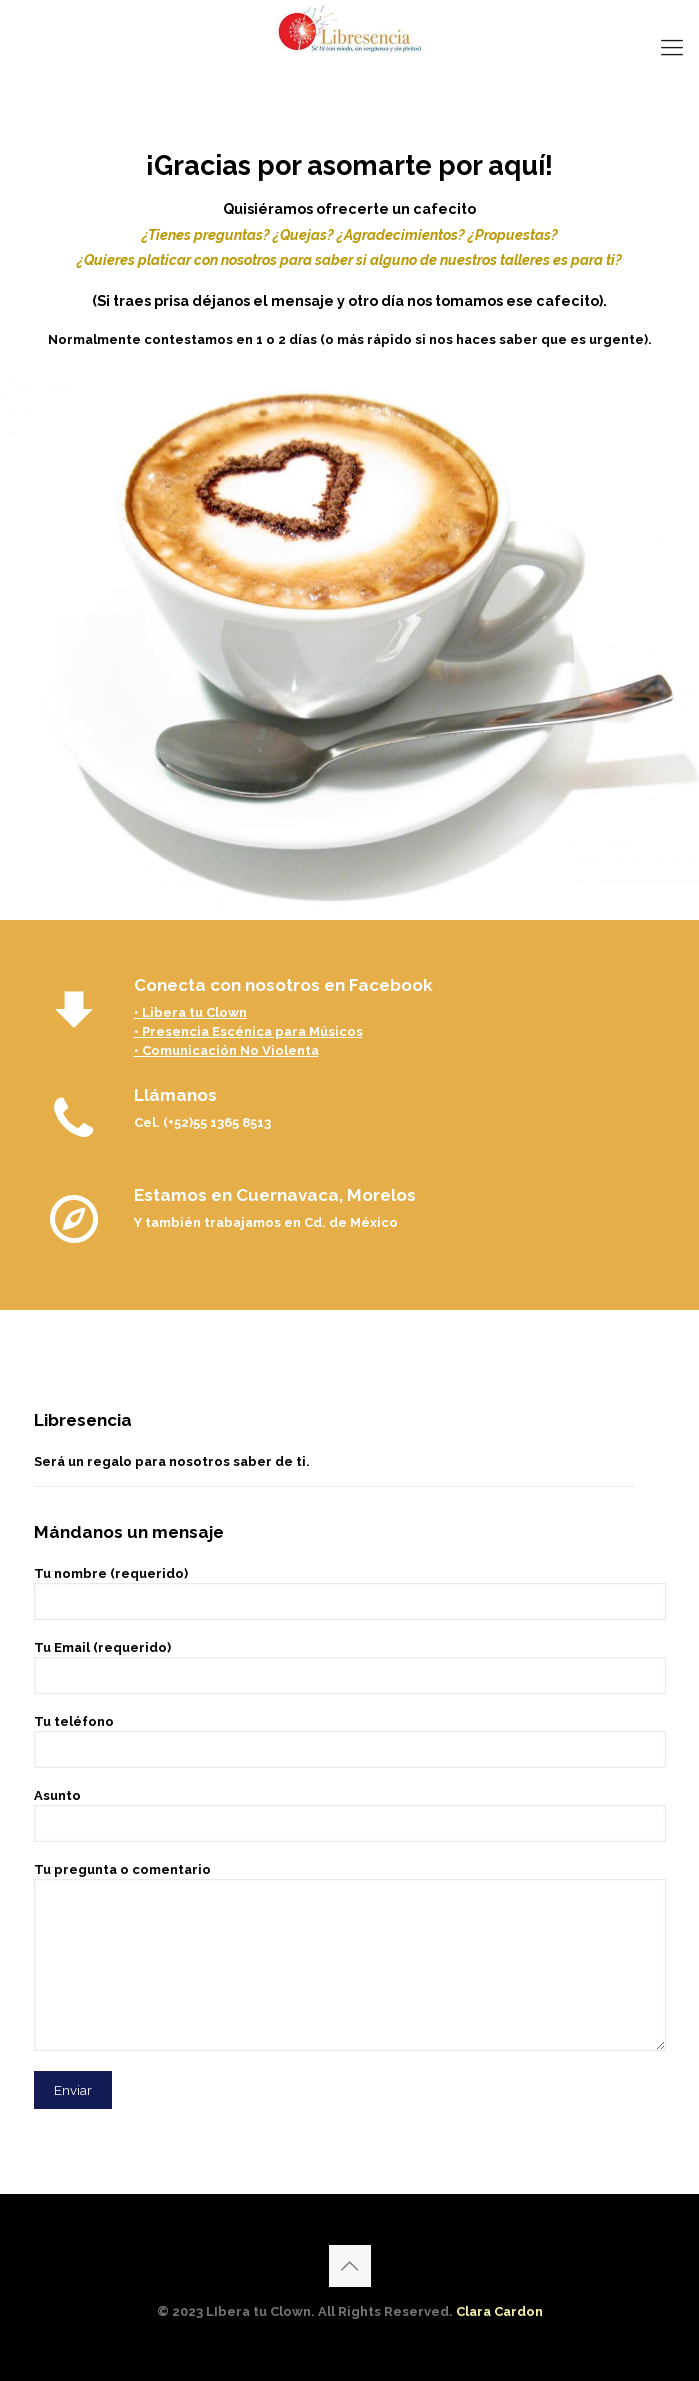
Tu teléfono (350, 1741)
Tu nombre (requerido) (350, 1593)
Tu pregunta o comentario (350, 1956)
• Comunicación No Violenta (226, 1050)
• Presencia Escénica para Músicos (248, 1031)
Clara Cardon (499, 2311)
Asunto (350, 1815)
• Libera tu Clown (190, 1012)
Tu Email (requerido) (350, 1667)
